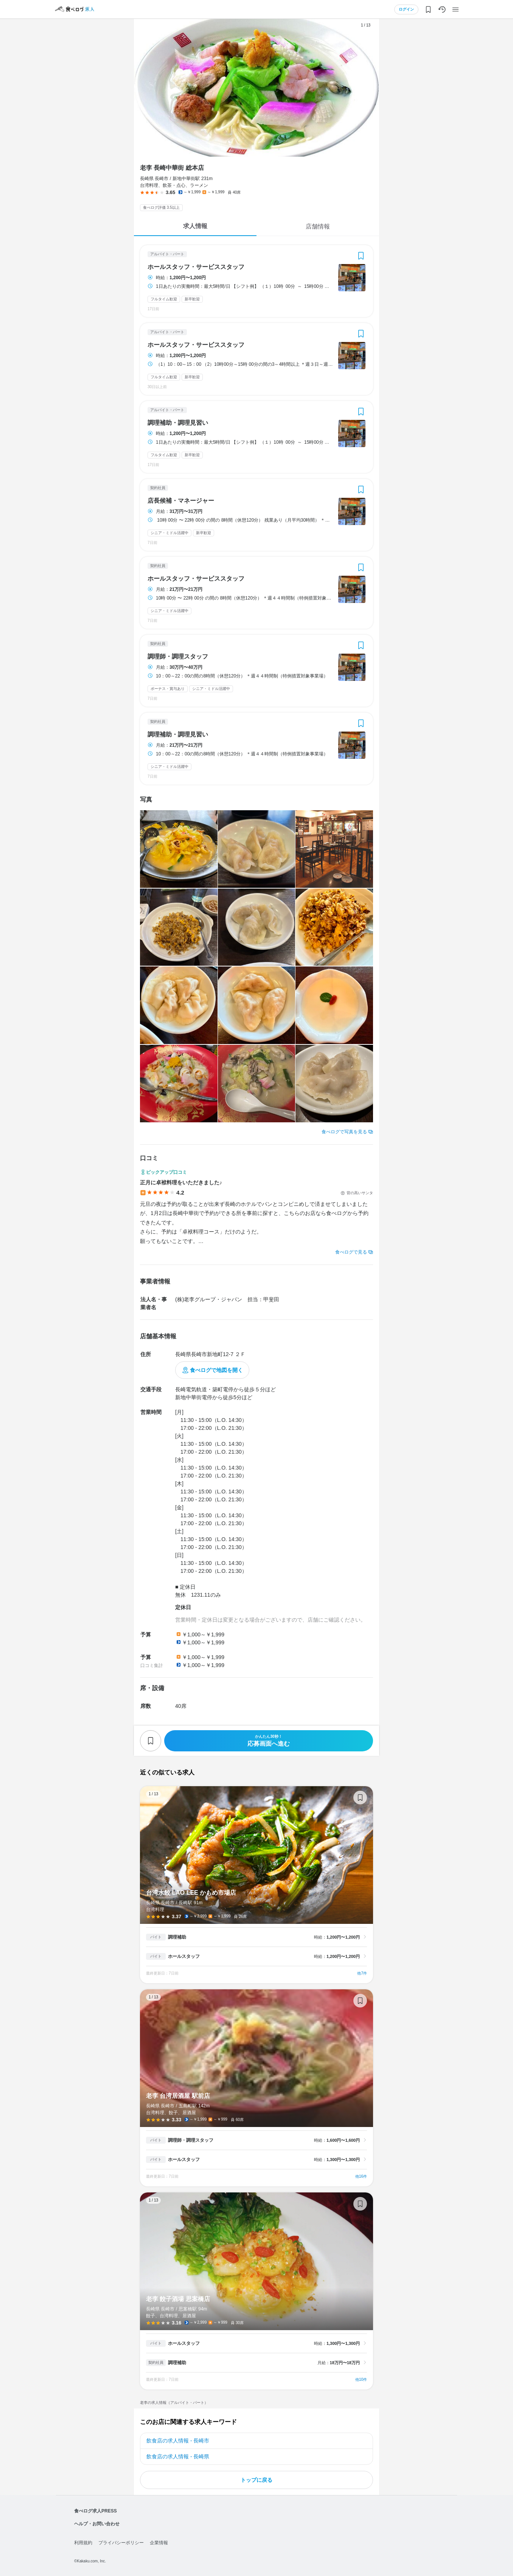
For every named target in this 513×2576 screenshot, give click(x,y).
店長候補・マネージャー (181, 501)
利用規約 (83, 2542)
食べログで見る (351, 1252)
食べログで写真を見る (344, 1131)
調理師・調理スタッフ (178, 657)
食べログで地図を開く (216, 1370)
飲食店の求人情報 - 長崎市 (177, 2441)
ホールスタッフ (184, 1956)
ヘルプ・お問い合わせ (97, 2523)
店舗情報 (318, 226)
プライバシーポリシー (121, 2542)
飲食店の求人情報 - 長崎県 (177, 2456)
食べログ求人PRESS (95, 2511)
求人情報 (195, 226)
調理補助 (177, 1937)
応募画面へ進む (268, 1740)
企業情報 (159, 2542)
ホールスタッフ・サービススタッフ (196, 267)
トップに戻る (256, 2480)
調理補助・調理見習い (178, 423)
